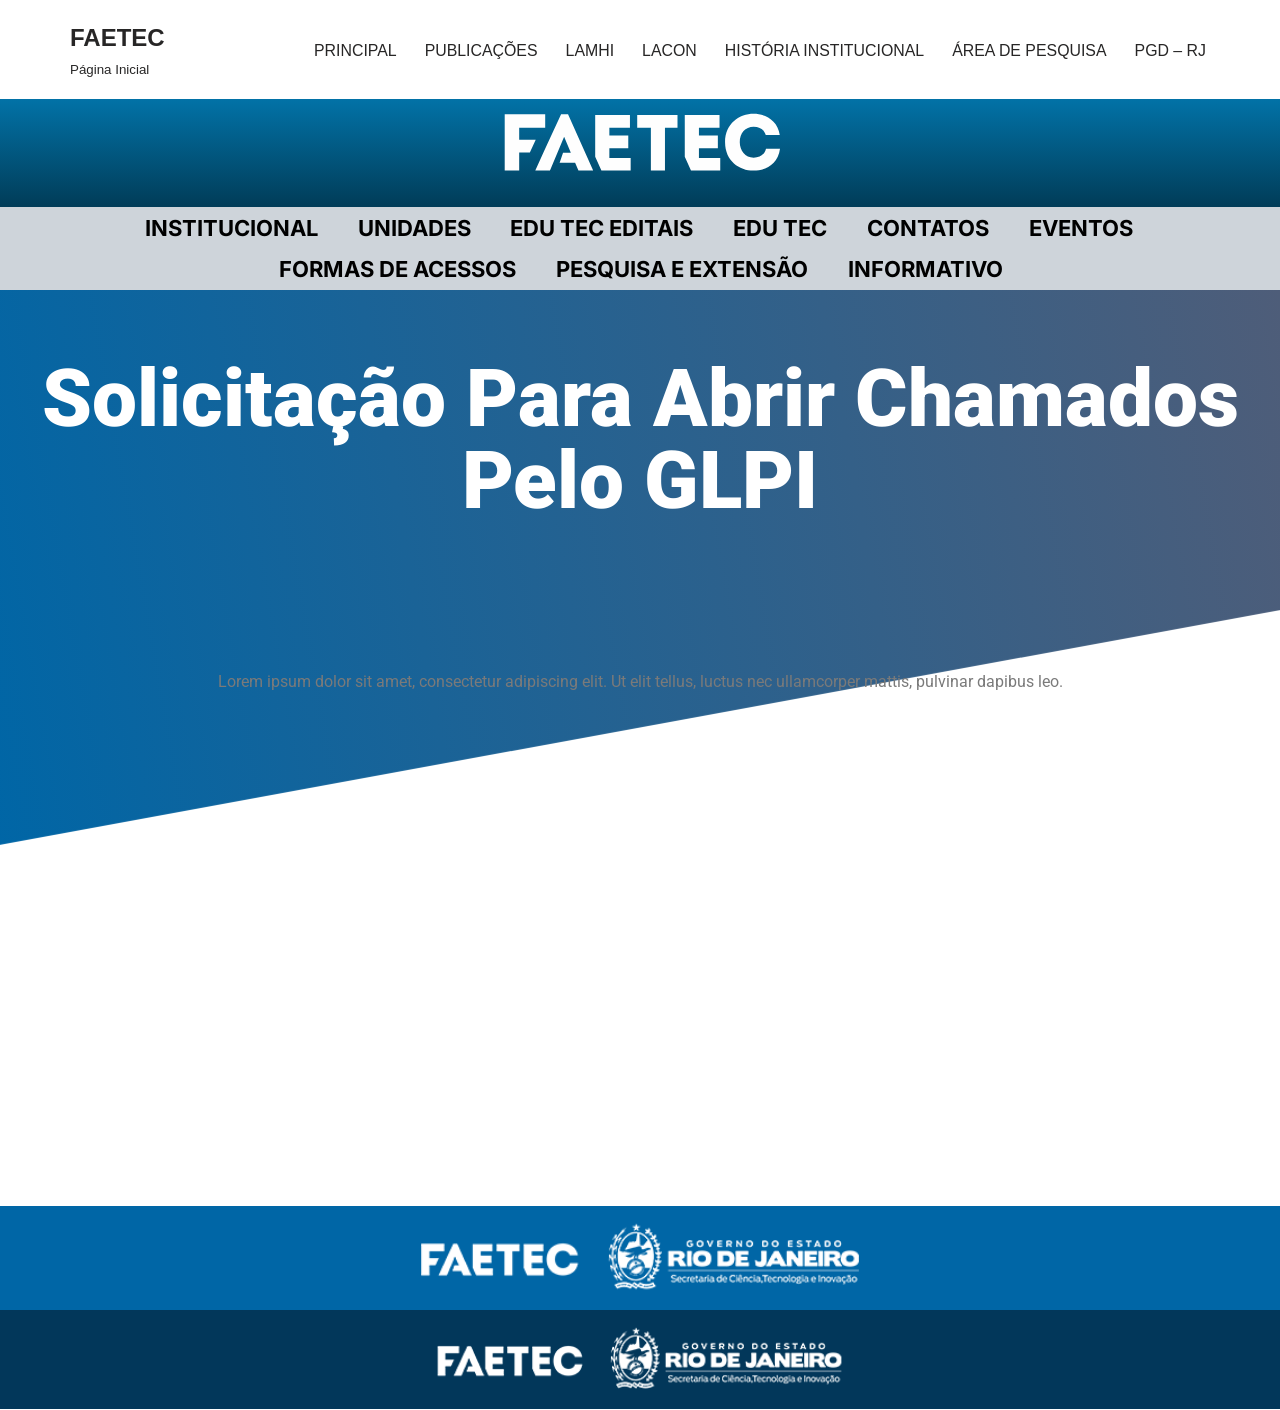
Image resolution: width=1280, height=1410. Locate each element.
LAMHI (585, 49)
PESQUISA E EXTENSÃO (683, 270)
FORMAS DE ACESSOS (401, 270)
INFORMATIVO (923, 270)
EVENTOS (1073, 228)
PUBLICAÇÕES (477, 49)
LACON (665, 49)
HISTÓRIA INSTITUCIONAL (821, 49)
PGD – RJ (1170, 49)
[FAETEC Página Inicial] (117, 49)
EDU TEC (778, 228)
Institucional (237, 228)
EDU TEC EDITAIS (602, 228)
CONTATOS (923, 228)
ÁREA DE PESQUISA (1028, 49)
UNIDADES (417, 228)
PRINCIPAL (349, 49)
